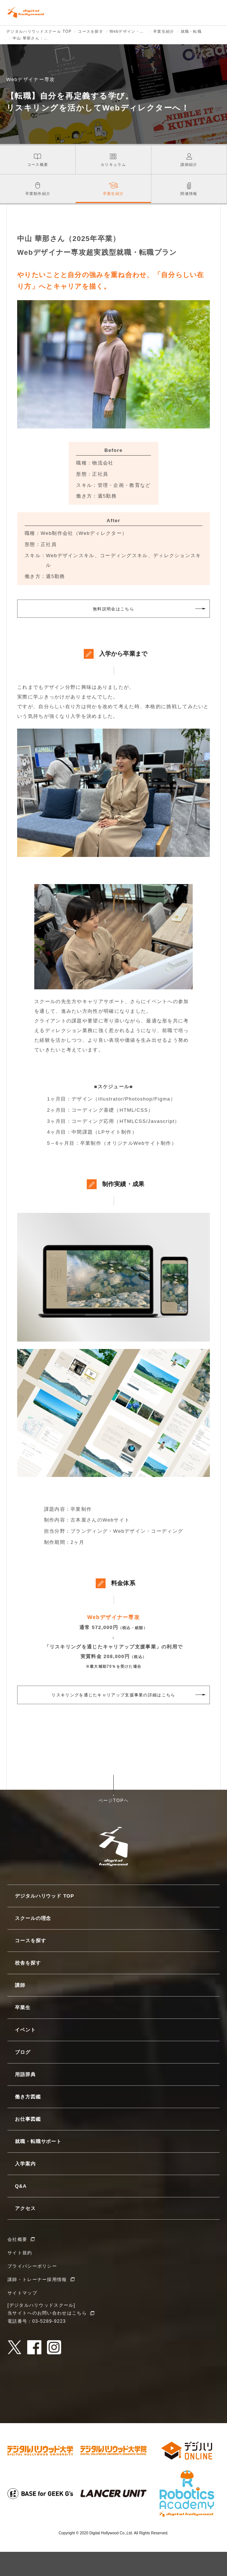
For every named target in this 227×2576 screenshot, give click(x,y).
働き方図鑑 (28, 2097)
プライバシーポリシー (32, 2266)
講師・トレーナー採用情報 (37, 2279)
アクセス (25, 2208)
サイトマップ (22, 2293)
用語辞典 (25, 2074)
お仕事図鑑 (28, 2119)
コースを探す (30, 1940)
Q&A (21, 2186)
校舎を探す (28, 1963)
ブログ (23, 2052)
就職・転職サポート (38, 2141)
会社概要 (17, 2239)
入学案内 (25, 2164)
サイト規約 (19, 2253)
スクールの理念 (33, 1918)
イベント (25, 2030)
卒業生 (23, 2007)
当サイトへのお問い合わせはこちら (47, 2313)
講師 (20, 1985)
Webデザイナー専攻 (113, 1617)
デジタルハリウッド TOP (44, 1896)
